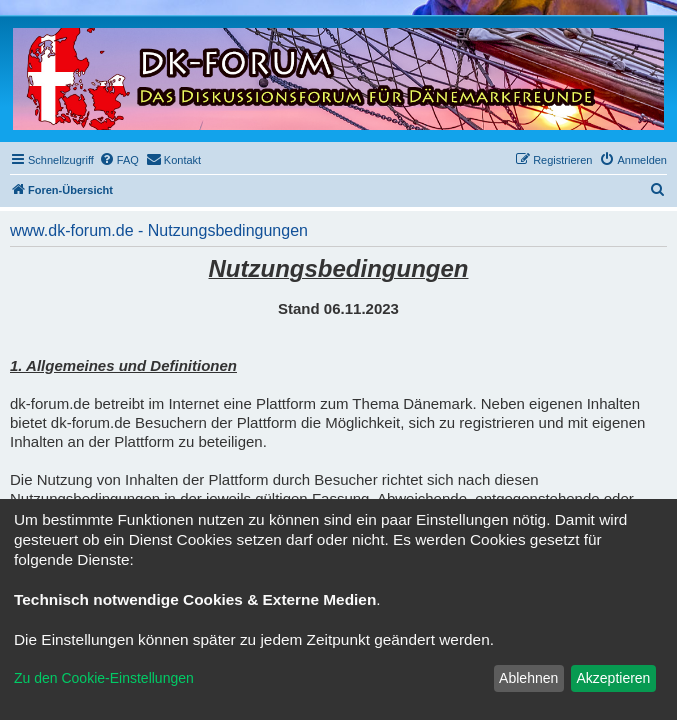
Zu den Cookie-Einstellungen (104, 678)
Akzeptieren (613, 678)
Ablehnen (528, 678)
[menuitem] (119, 160)
